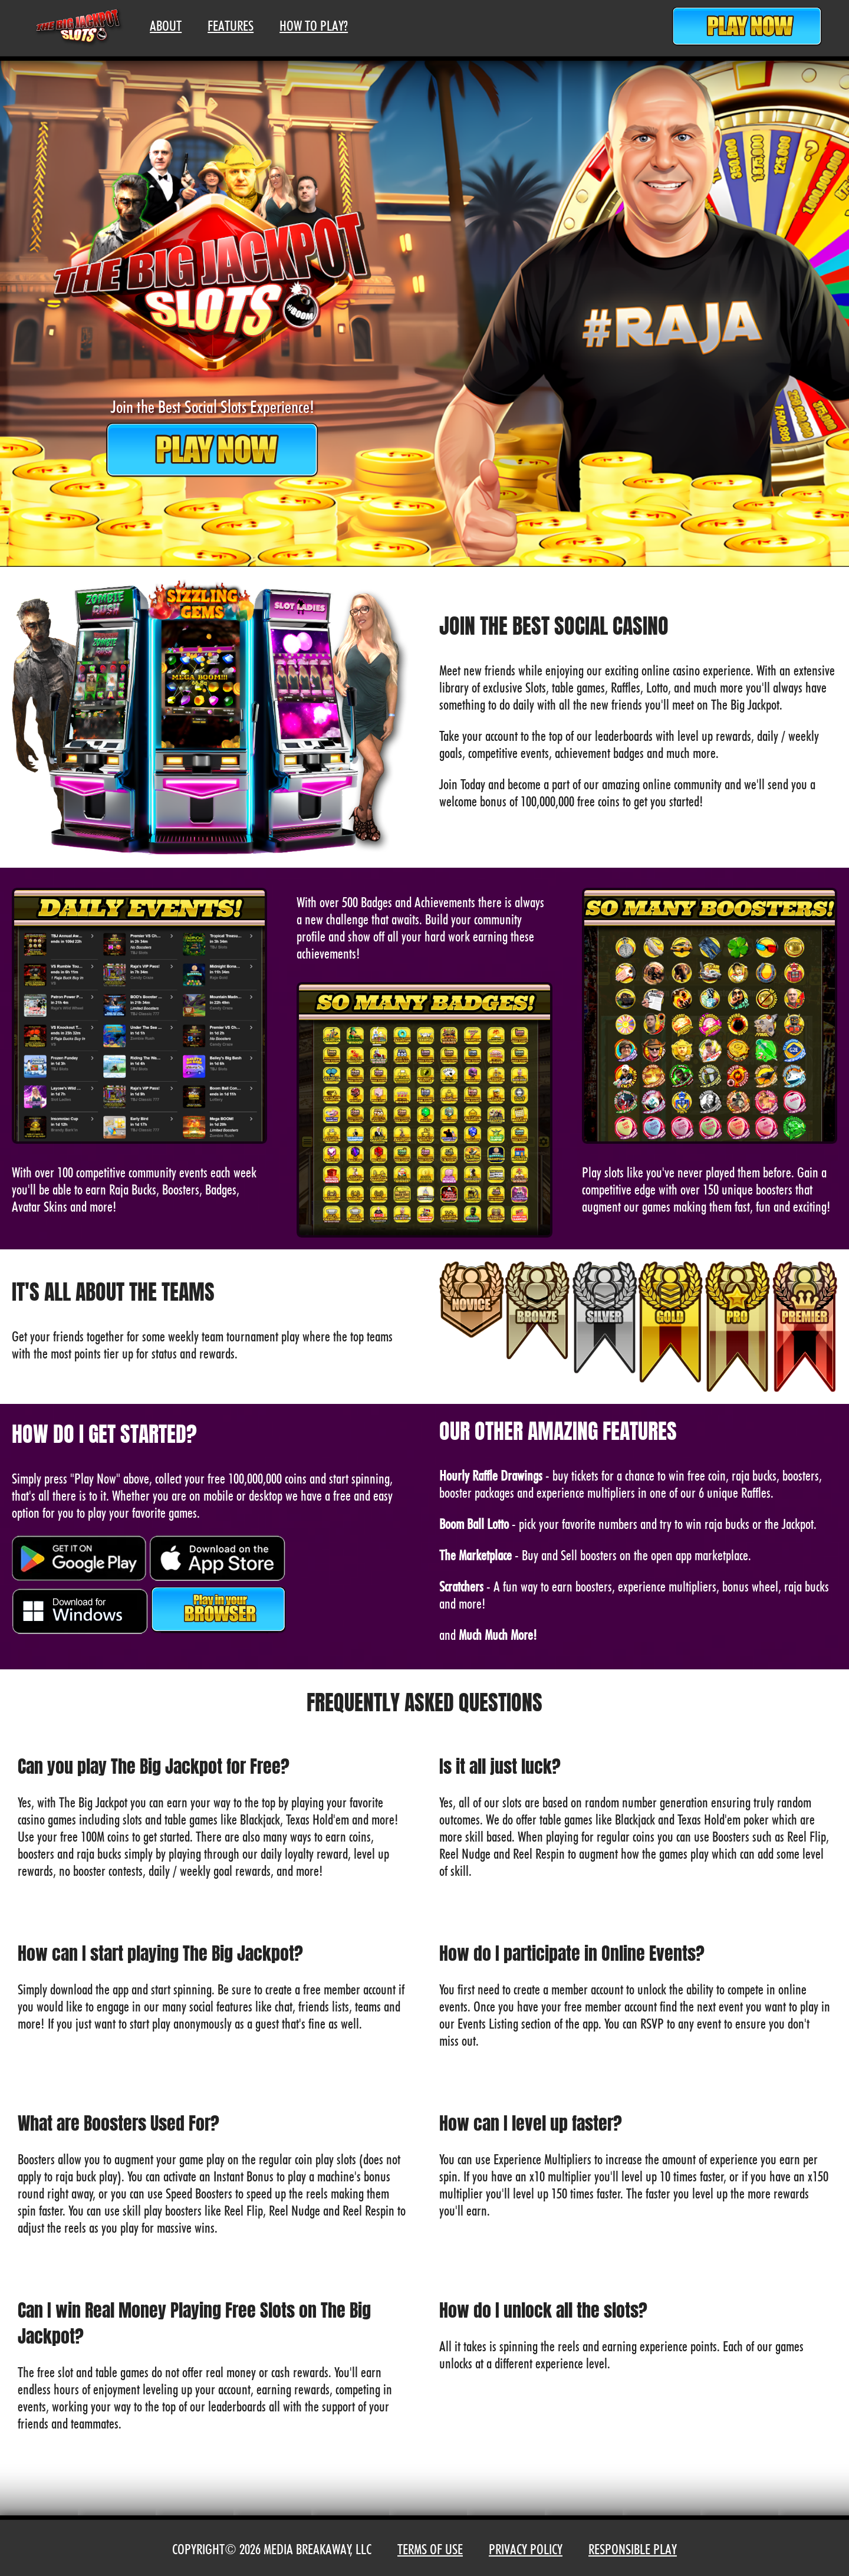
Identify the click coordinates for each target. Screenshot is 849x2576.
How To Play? (313, 25)
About (166, 25)
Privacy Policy (525, 2549)
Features (231, 25)
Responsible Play (632, 2549)
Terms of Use (430, 2549)
